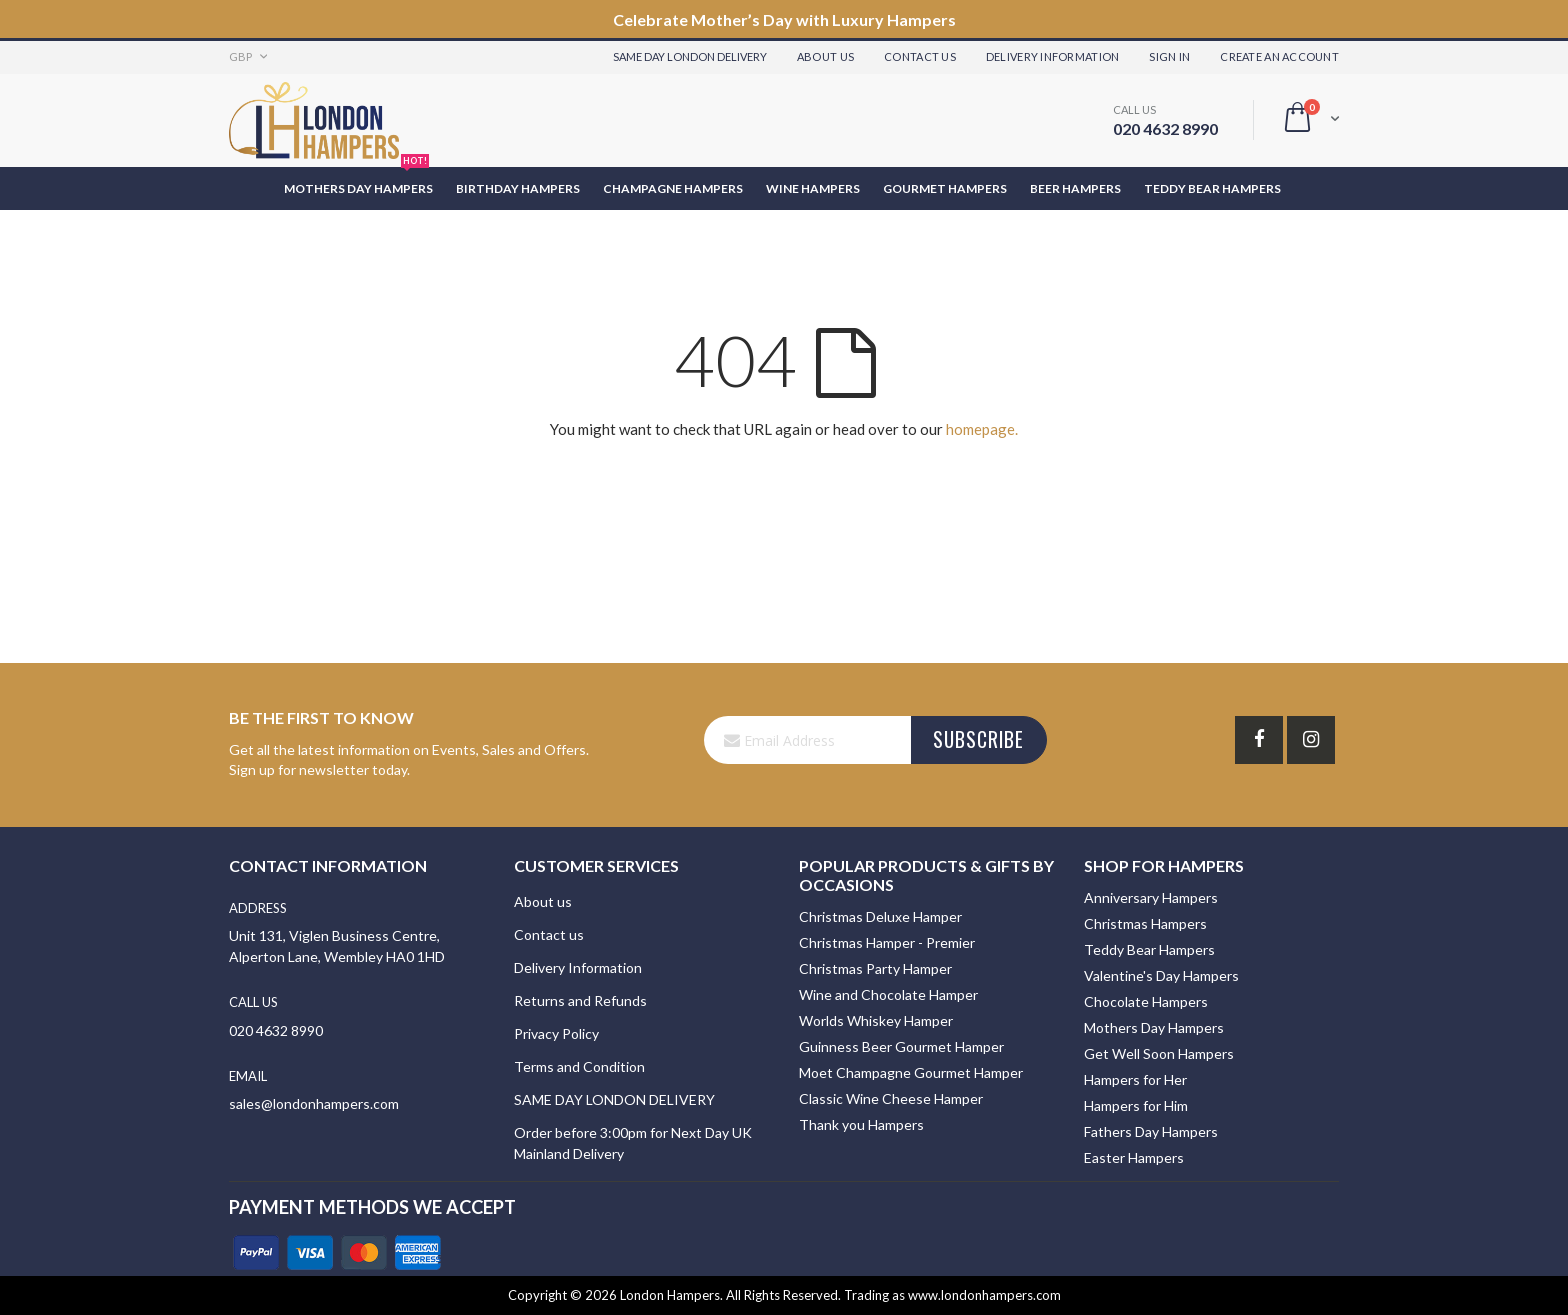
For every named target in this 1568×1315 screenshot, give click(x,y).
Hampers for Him (1136, 1105)
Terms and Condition (579, 1066)
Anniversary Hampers (1151, 897)
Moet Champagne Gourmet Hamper (911, 1072)
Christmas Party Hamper (875, 968)
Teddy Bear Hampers (1149, 949)
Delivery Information (1053, 56)
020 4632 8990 (1165, 128)
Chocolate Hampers (1146, 1001)
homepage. (982, 429)
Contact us (549, 934)
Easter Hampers (1134, 1157)
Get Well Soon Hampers (1159, 1053)
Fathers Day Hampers (1151, 1131)
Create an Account (1279, 56)
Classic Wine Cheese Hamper (891, 1098)
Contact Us (920, 56)
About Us (825, 56)
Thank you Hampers (861, 1124)
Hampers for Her (1135, 1079)
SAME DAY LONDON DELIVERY (614, 1099)
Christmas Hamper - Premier (887, 942)
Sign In (1169, 56)
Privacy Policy (556, 1033)
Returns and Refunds (580, 1000)
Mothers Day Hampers (1154, 1027)
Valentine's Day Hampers (1161, 975)
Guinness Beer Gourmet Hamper (901, 1046)
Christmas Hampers (1145, 923)
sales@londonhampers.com (314, 1103)
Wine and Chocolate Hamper (888, 994)
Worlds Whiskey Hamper (876, 1020)
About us (543, 901)
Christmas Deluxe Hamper (880, 916)
